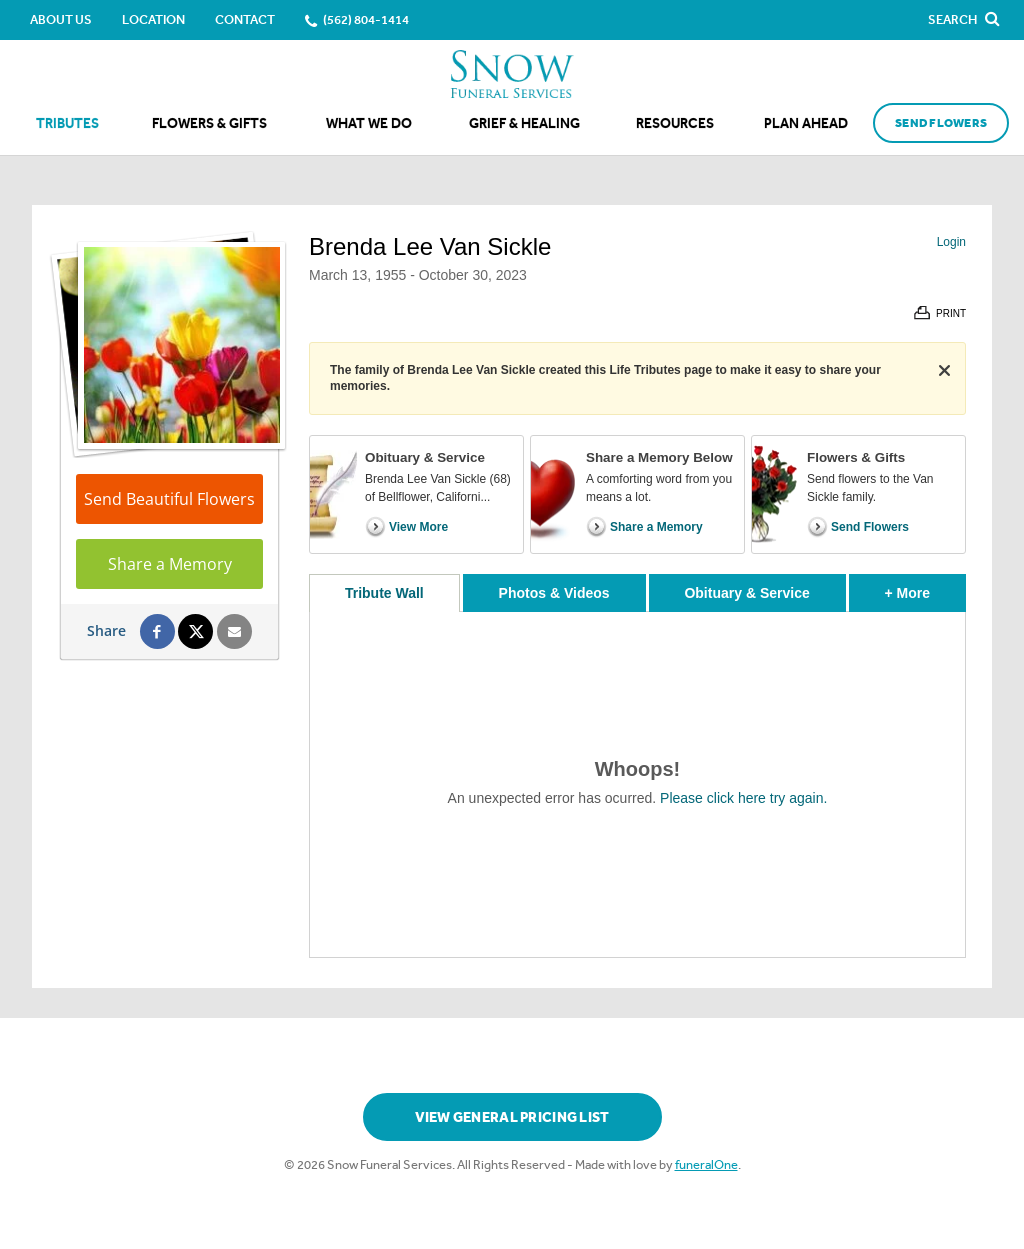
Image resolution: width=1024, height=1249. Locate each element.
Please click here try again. (743, 798)
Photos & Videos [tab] (554, 593)
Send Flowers (941, 123)
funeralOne (706, 1164)
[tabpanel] (637, 784)
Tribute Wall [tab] (384, 593)
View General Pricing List (512, 1117)
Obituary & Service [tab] (746, 593)
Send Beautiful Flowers (169, 499)
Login (951, 242)
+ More (925, 587)
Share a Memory (170, 564)
